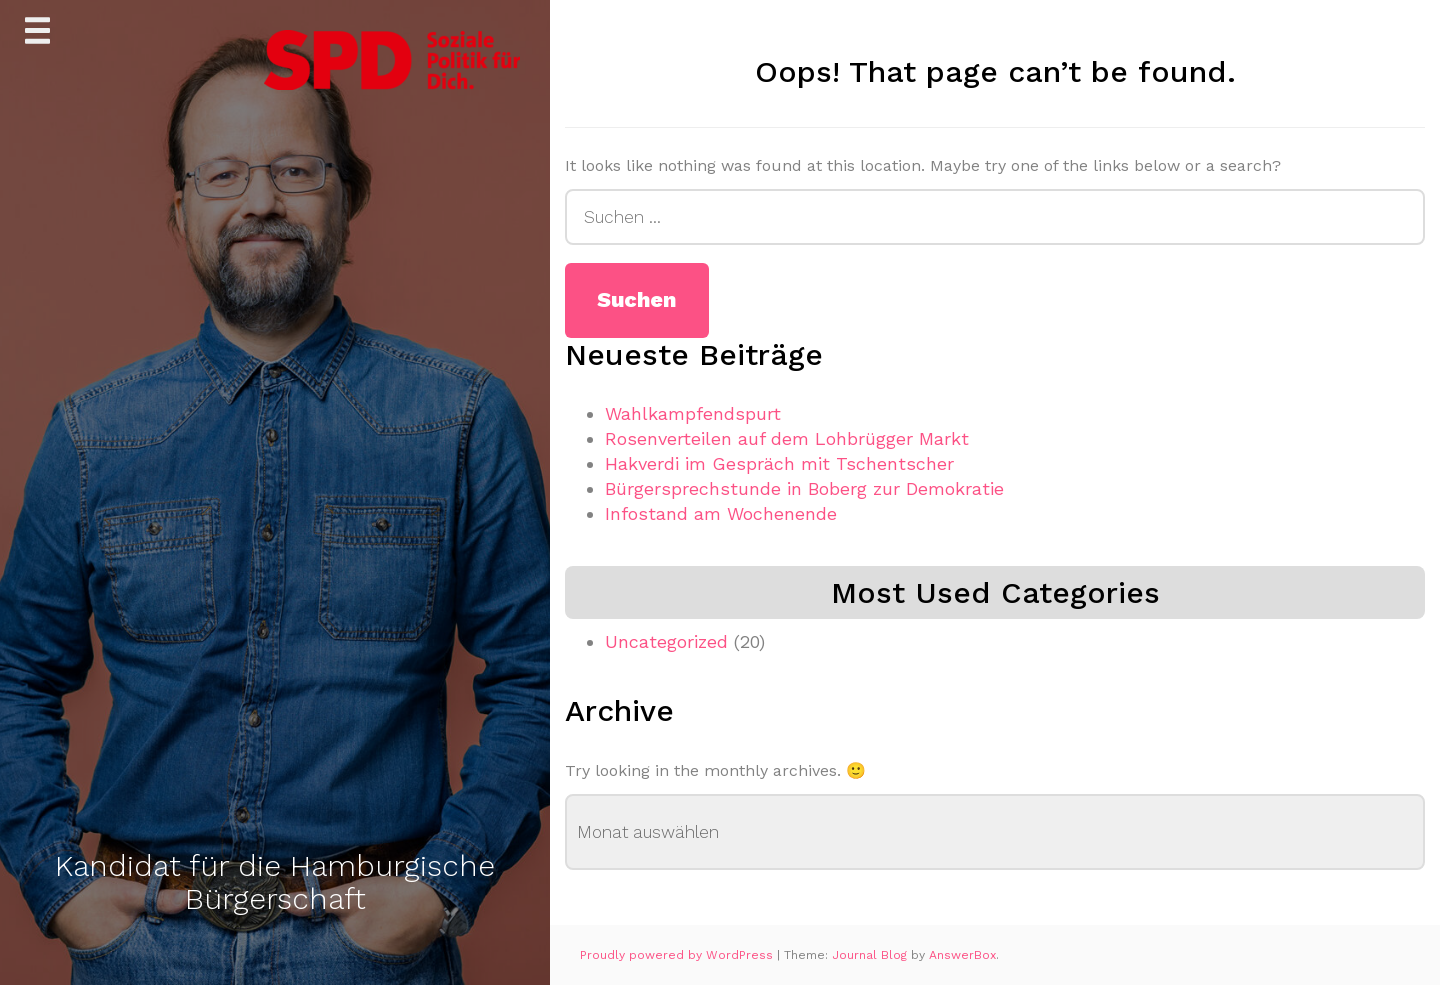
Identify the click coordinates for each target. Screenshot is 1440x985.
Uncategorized (666, 641)
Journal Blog (871, 955)
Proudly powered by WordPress (678, 955)
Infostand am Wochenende (721, 513)
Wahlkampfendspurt (693, 413)
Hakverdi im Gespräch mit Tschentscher (779, 463)
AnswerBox (962, 955)
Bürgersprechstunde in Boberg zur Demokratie (804, 488)
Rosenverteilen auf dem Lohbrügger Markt (787, 438)
